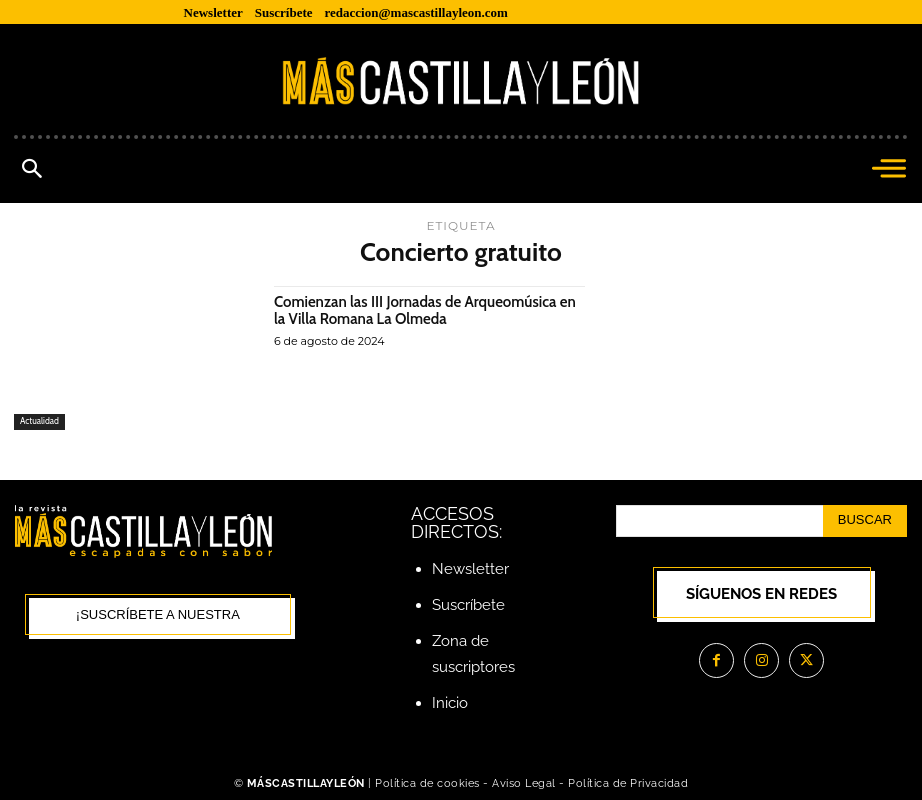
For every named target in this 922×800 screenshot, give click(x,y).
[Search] (865, 521)
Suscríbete (468, 605)
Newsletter (470, 569)
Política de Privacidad (628, 783)
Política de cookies (427, 783)
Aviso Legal (525, 783)
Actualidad (40, 421)
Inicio (450, 703)
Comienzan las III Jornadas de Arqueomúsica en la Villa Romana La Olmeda (424, 310)
